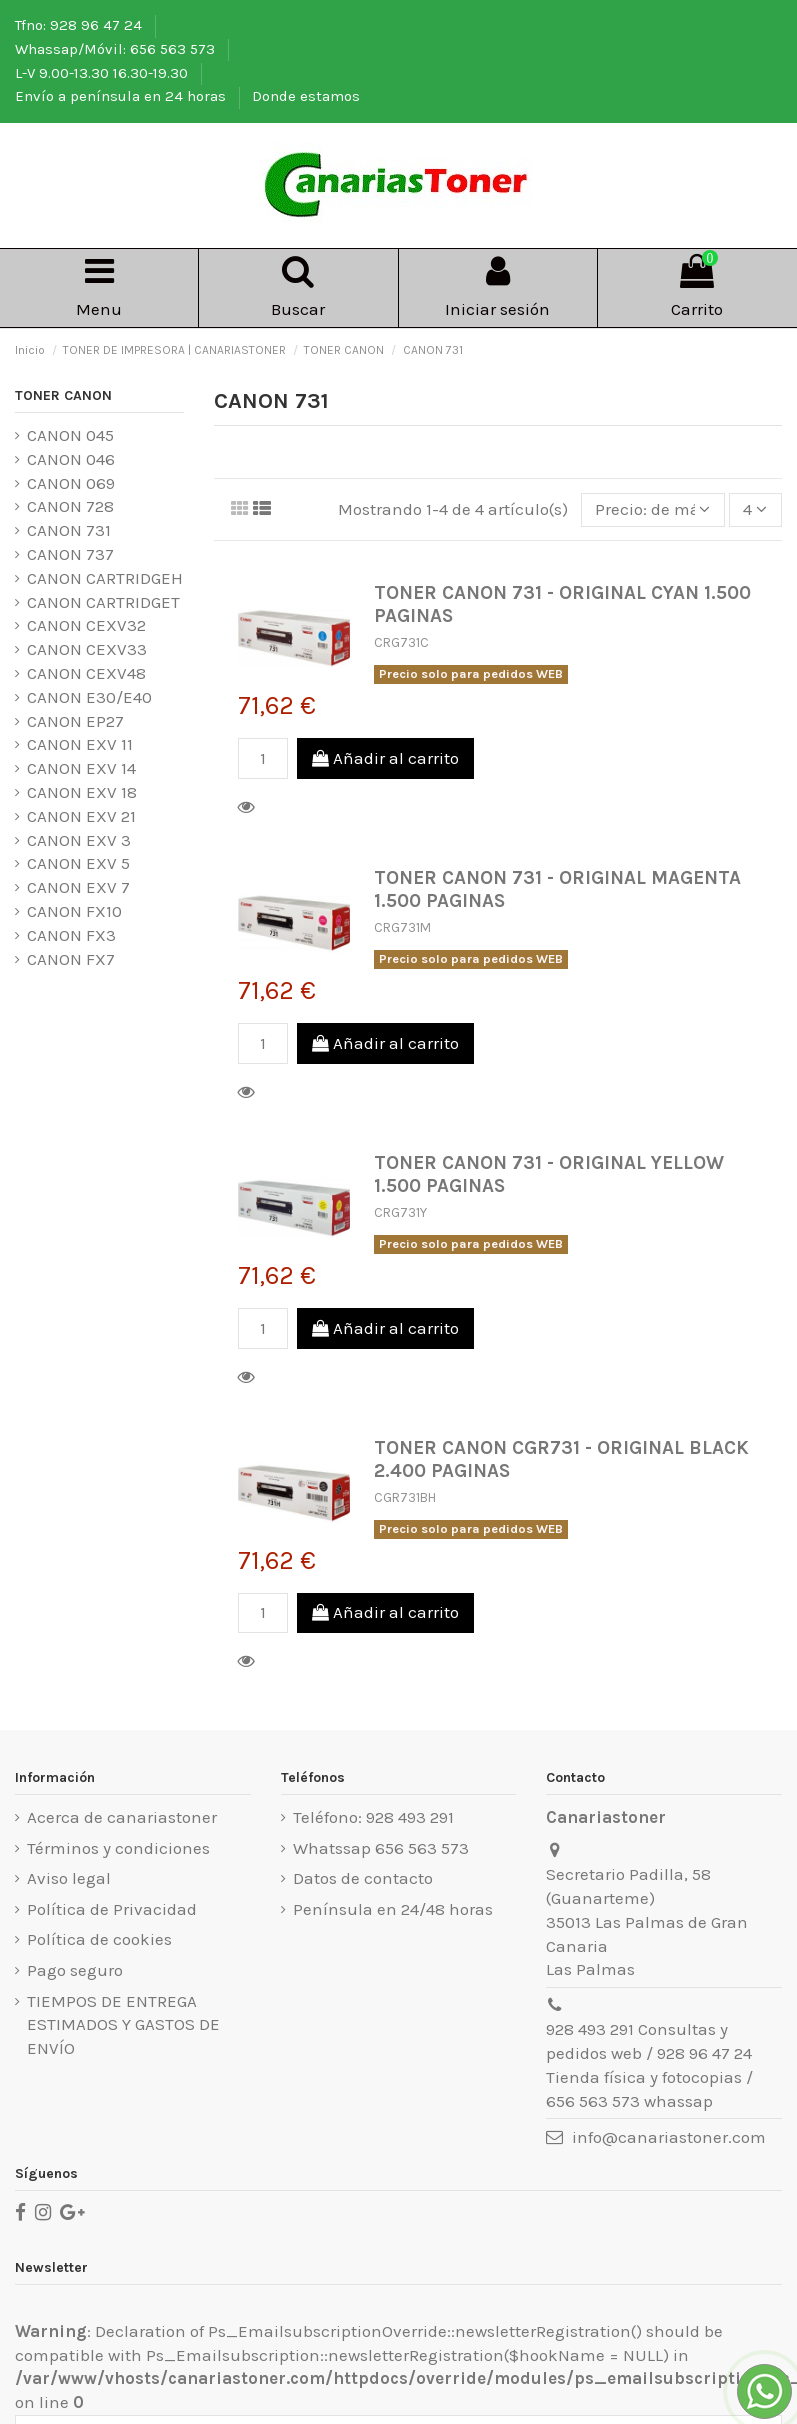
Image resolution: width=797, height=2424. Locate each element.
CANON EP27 (75, 721)
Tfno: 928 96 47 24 (80, 25)
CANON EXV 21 (81, 816)
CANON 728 (70, 506)
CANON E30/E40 (89, 697)
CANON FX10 (74, 911)
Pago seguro (75, 1970)
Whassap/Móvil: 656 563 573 (117, 49)
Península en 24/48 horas (393, 1909)
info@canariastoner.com (669, 2137)
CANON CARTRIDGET (103, 602)
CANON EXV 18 (82, 792)
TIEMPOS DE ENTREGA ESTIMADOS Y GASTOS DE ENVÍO (123, 2025)
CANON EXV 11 (80, 744)
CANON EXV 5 (78, 863)
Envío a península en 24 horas (122, 96)
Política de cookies (99, 1939)
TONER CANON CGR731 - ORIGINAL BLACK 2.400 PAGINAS (561, 1459)
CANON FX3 (71, 935)
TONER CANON (63, 395)
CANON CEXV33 (87, 649)
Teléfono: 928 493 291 (373, 1817)
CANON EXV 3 (79, 840)
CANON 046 (71, 459)
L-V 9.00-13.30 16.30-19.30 (103, 73)
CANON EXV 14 (81, 768)
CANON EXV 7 (78, 887)
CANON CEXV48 (86, 673)
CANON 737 (70, 554)
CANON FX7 (71, 959)
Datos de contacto (363, 1878)
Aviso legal (69, 1878)
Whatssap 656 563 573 (381, 1848)
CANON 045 (70, 435)
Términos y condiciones (118, 1848)
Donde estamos (306, 96)
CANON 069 (71, 483)
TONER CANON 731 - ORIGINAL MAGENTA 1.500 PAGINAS (557, 889)
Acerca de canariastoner (122, 1817)
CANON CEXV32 (86, 625)
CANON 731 (69, 530)
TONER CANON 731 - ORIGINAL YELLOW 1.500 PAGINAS (549, 1174)
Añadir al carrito (385, 758)
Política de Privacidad (112, 1909)
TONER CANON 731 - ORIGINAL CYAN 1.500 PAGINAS (562, 604)
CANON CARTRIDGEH (105, 578)
